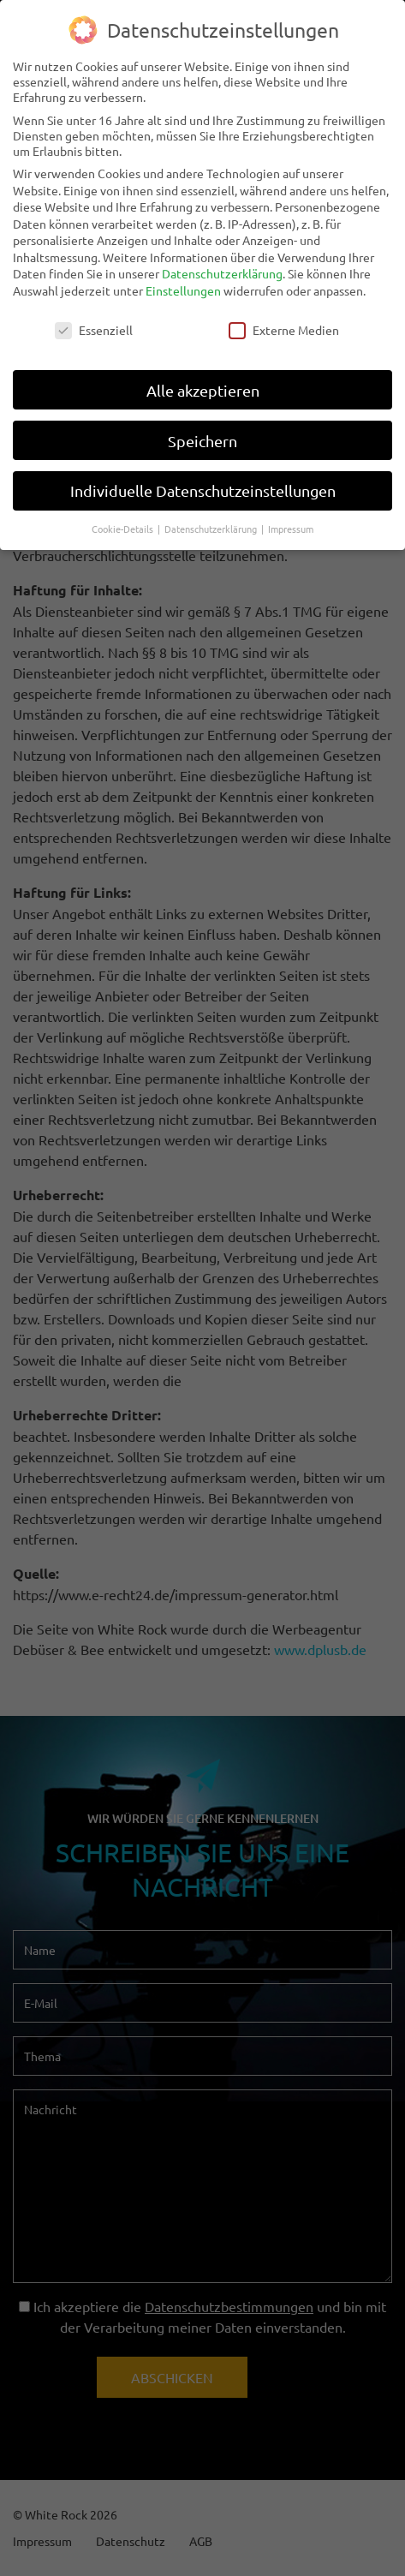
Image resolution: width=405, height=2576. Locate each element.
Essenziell (94, 318)
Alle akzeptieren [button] (202, 379)
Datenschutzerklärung (222, 262)
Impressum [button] (290, 517)
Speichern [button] (202, 429)
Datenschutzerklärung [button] (211, 517)
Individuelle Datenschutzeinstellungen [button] (203, 479)
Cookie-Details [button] (124, 517)
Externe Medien (284, 318)
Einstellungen (183, 279)
